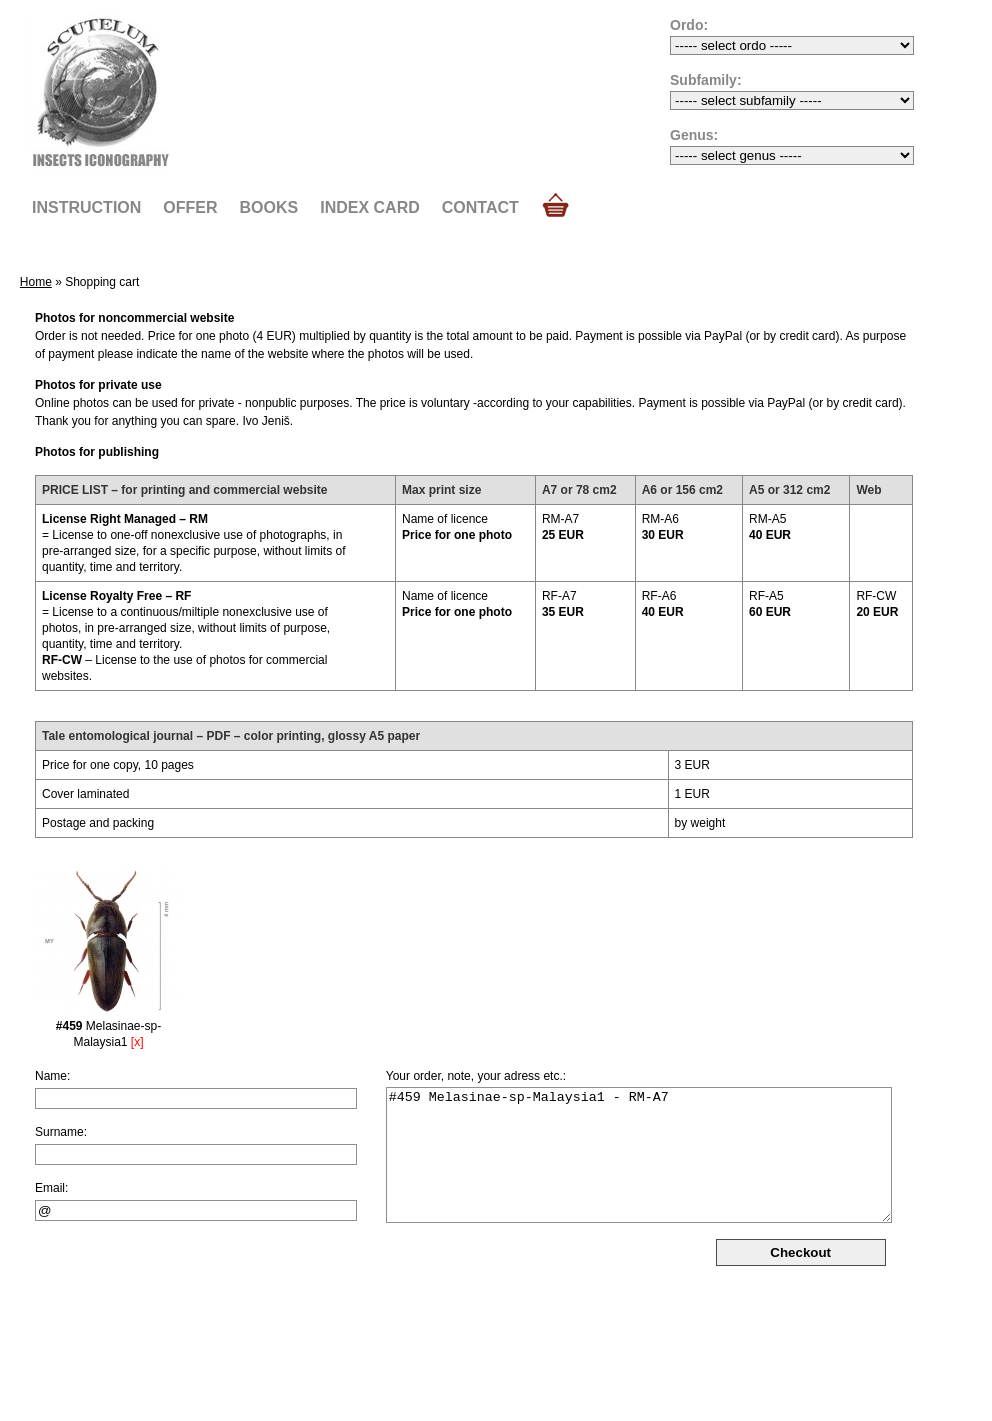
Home (36, 282)
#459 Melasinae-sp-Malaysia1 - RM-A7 (639, 1155)
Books (269, 207)
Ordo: (689, 25)
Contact (480, 207)
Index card (370, 207)
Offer (190, 207)
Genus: (694, 135)
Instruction (86, 207)
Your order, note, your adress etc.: (476, 1076)
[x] (137, 1042)
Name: (52, 1076)
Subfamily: (706, 80)
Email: (51, 1188)
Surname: (61, 1132)
